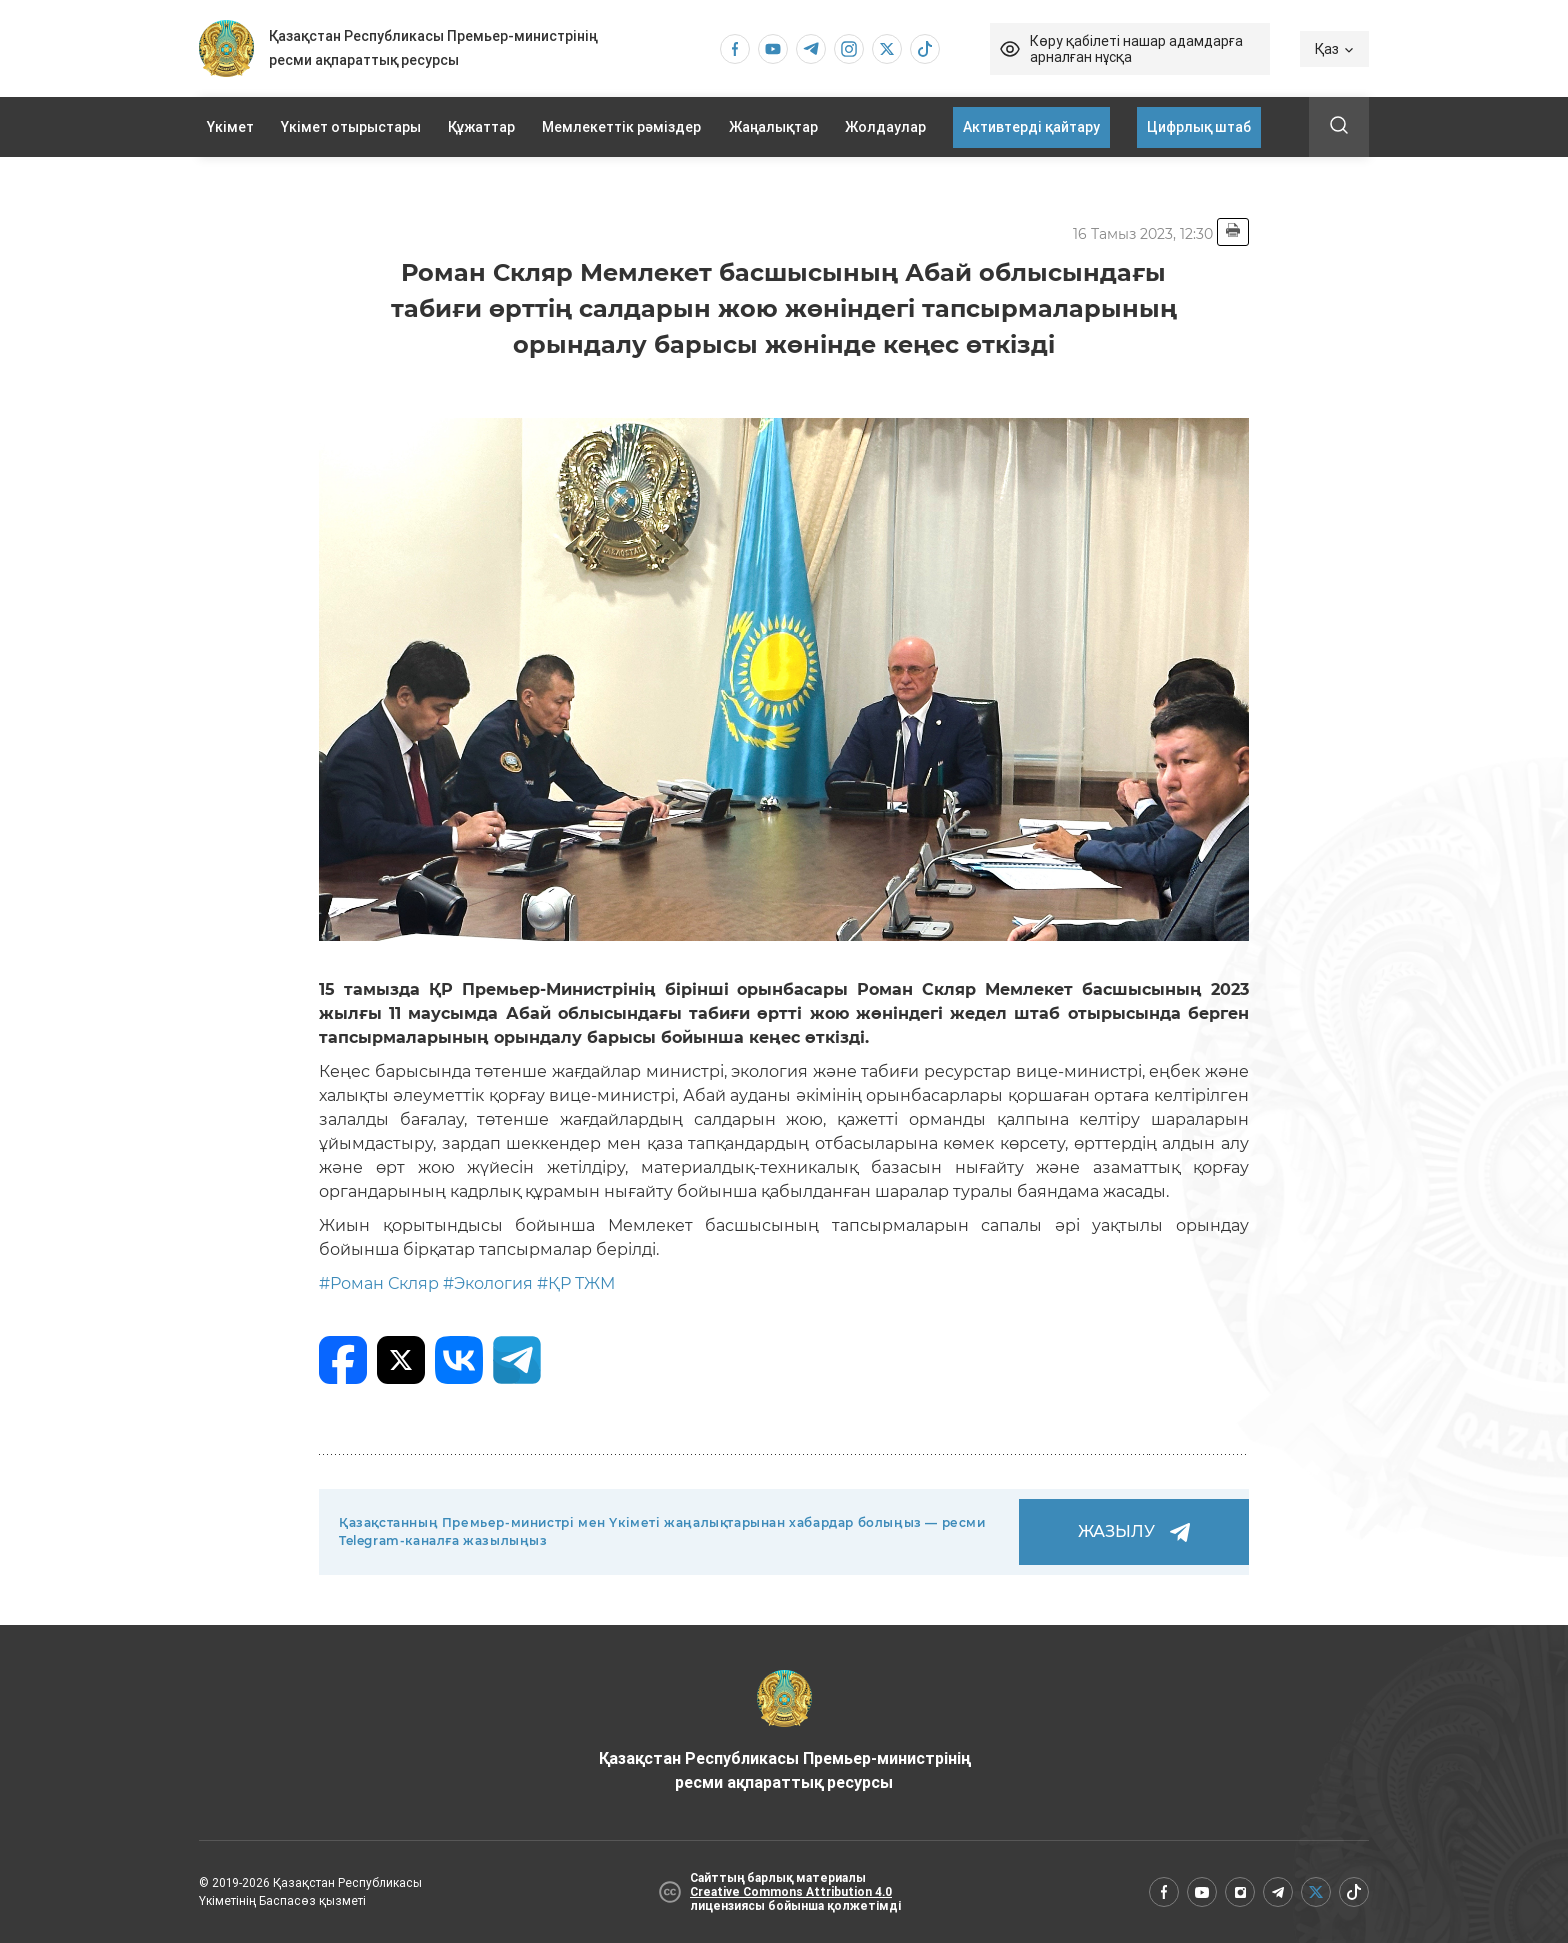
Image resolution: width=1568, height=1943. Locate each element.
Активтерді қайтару (1031, 127)
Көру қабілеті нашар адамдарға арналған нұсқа (1136, 49)
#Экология (488, 1283)
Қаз (1334, 49)
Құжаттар (481, 127)
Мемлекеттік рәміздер (621, 127)
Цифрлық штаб (1199, 127)
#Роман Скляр (379, 1283)
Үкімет (230, 127)
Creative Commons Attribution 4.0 (791, 1892)
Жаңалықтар (773, 127)
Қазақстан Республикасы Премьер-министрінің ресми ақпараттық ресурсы (784, 1731)
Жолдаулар (885, 127)
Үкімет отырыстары (351, 127)
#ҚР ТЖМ (576, 1283)
